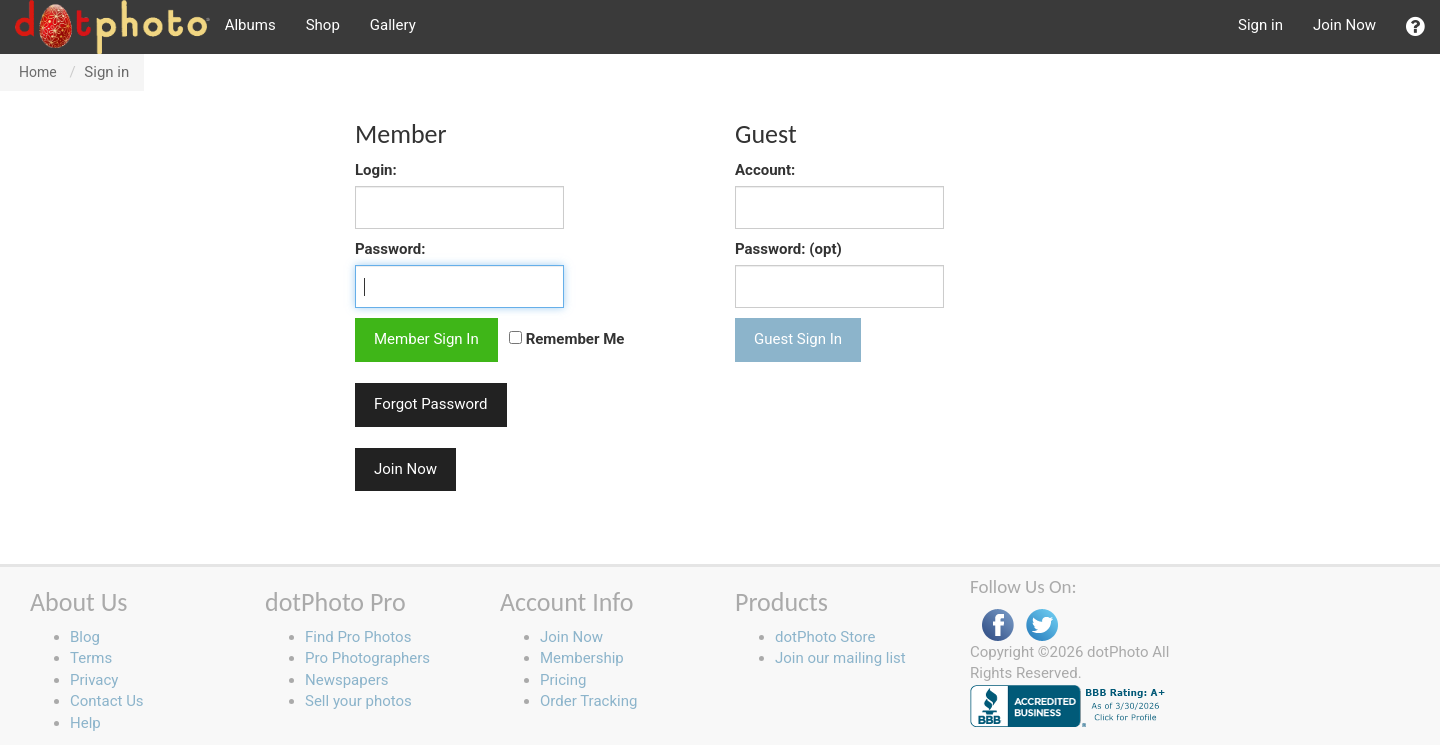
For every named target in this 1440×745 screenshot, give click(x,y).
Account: (765, 170)
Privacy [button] (94, 680)
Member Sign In (426, 339)
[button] (1415, 27)
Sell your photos (358, 701)
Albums (250, 25)
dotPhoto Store (825, 637)
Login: (376, 170)
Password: (390, 249)
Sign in (1260, 25)
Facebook (998, 625)
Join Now (1344, 25)
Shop (323, 25)
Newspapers (346, 680)
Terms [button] (91, 658)
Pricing (563, 680)
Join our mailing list (840, 658)
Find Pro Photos (358, 637)
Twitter (1042, 625)
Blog (85, 637)
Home (38, 72)
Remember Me (567, 339)
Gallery (393, 25)
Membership (582, 658)
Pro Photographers (367, 658)
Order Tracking (588, 701)
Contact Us (107, 701)
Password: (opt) (788, 249)
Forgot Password (431, 404)
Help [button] (85, 723)
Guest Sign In (798, 339)
